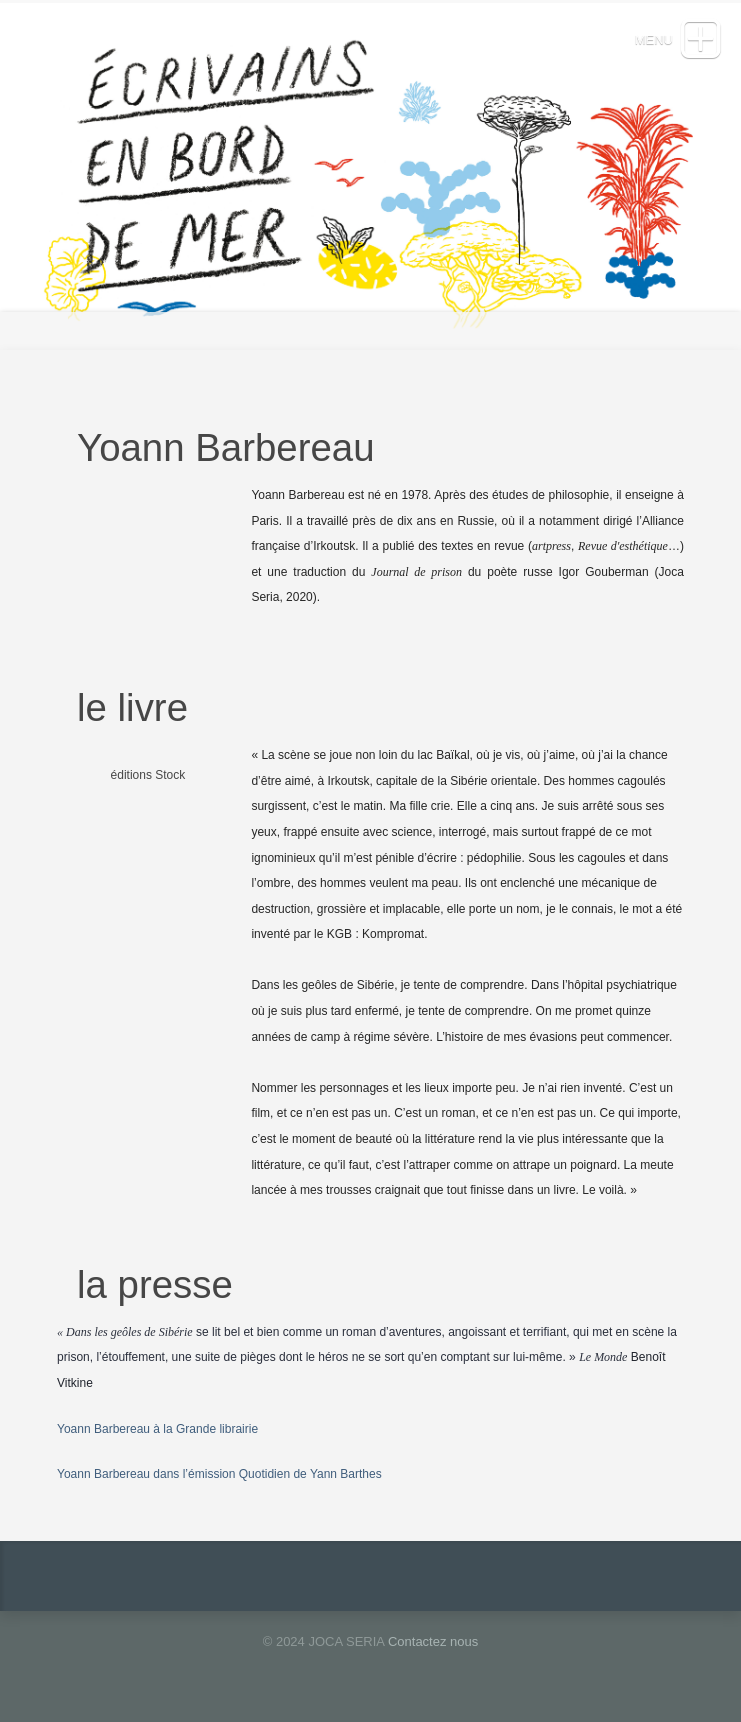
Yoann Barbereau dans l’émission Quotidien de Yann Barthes (219, 1474)
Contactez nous (433, 1641)
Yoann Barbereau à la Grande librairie (157, 1429)
